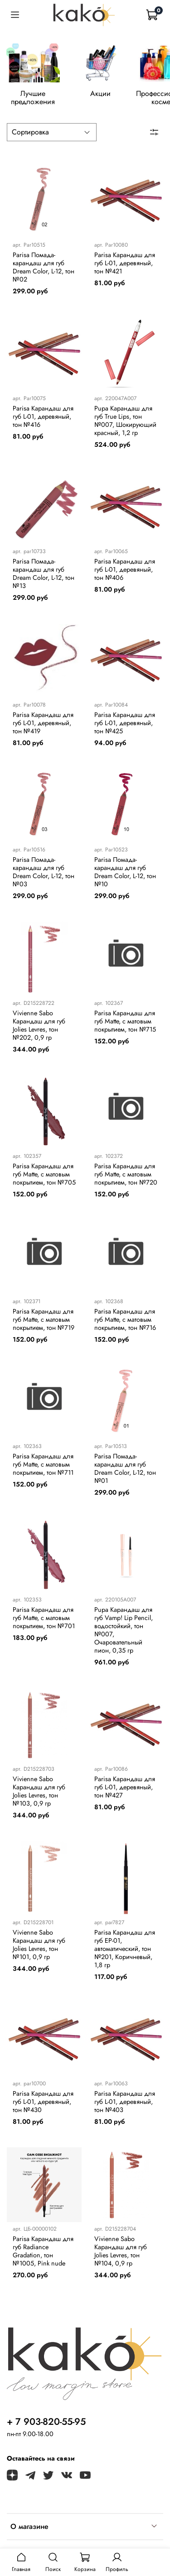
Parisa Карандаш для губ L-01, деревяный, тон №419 (43, 728)
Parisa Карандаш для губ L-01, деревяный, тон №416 (43, 421)
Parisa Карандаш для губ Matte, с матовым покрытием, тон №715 (125, 1026)
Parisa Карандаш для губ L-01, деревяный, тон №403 (124, 2107)
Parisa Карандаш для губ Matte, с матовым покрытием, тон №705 (44, 1179)
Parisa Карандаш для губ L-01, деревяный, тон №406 (124, 575)
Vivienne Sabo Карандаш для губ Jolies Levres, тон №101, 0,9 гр (39, 1949)
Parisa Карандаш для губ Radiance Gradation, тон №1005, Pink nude (43, 2256)
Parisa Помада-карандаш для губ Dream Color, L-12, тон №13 (43, 579)
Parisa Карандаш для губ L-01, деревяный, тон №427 (124, 1792)
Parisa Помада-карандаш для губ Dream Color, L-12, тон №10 (125, 877)
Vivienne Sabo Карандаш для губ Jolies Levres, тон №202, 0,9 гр (39, 1030)
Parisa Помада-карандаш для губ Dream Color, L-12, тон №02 (43, 272)
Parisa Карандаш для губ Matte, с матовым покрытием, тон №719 (43, 1324)
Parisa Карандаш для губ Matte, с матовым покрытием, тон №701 (44, 1622)
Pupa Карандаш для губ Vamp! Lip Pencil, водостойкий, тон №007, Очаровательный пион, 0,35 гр (123, 1635)
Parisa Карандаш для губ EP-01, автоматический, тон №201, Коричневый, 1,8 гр (124, 1953)
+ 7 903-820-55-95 (46, 2427)
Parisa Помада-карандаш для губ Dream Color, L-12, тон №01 (125, 1474)
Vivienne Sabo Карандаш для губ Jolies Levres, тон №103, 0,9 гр (39, 1796)
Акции (117, 98)
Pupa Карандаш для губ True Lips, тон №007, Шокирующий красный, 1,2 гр (125, 425)
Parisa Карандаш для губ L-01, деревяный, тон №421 (124, 268)
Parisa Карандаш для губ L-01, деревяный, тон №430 (43, 2107)
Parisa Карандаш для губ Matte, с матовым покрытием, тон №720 (125, 1179)
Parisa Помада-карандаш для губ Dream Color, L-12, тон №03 (43, 877)
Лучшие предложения (39, 98)
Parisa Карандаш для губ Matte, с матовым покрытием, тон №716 (125, 1324)
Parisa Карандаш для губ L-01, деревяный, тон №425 (124, 728)
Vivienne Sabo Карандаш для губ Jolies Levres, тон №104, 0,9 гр (120, 2256)
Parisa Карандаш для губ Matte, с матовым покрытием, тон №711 (43, 1469)
